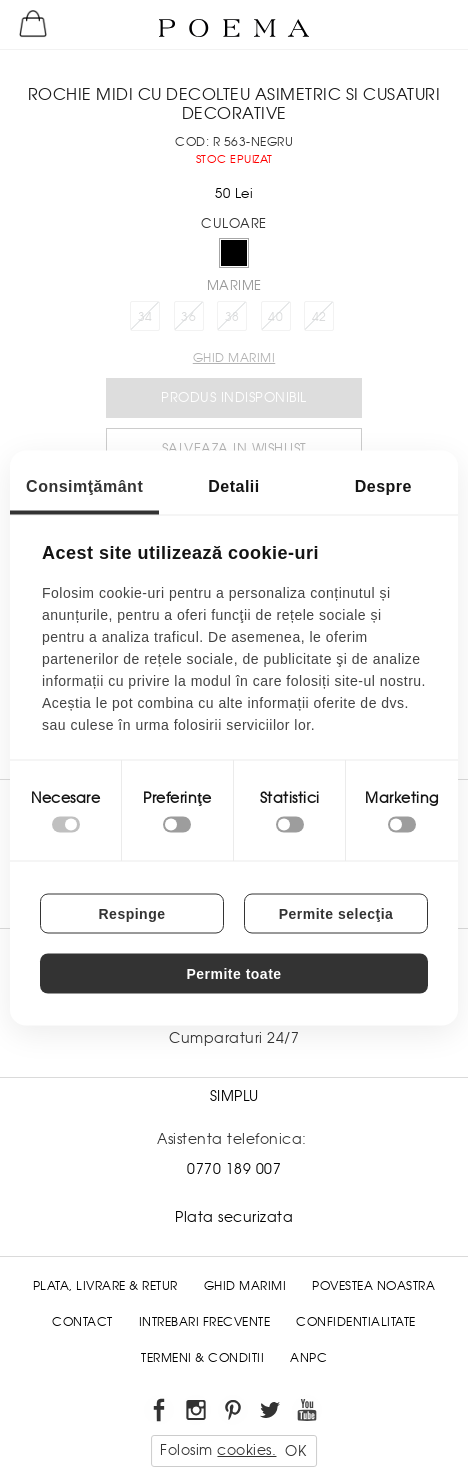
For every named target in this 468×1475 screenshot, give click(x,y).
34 (145, 317)
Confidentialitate (356, 1322)
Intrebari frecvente (205, 1322)
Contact (82, 1322)
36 (188, 317)
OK (295, 1451)
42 (319, 317)
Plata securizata (234, 1217)
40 (275, 317)
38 (232, 317)
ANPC (308, 1358)
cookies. (246, 1450)
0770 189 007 (234, 1169)
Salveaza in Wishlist (234, 448)
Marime (234, 285)
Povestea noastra (373, 1286)
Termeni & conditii (202, 1358)
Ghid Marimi (245, 1286)
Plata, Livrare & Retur (105, 1286)
